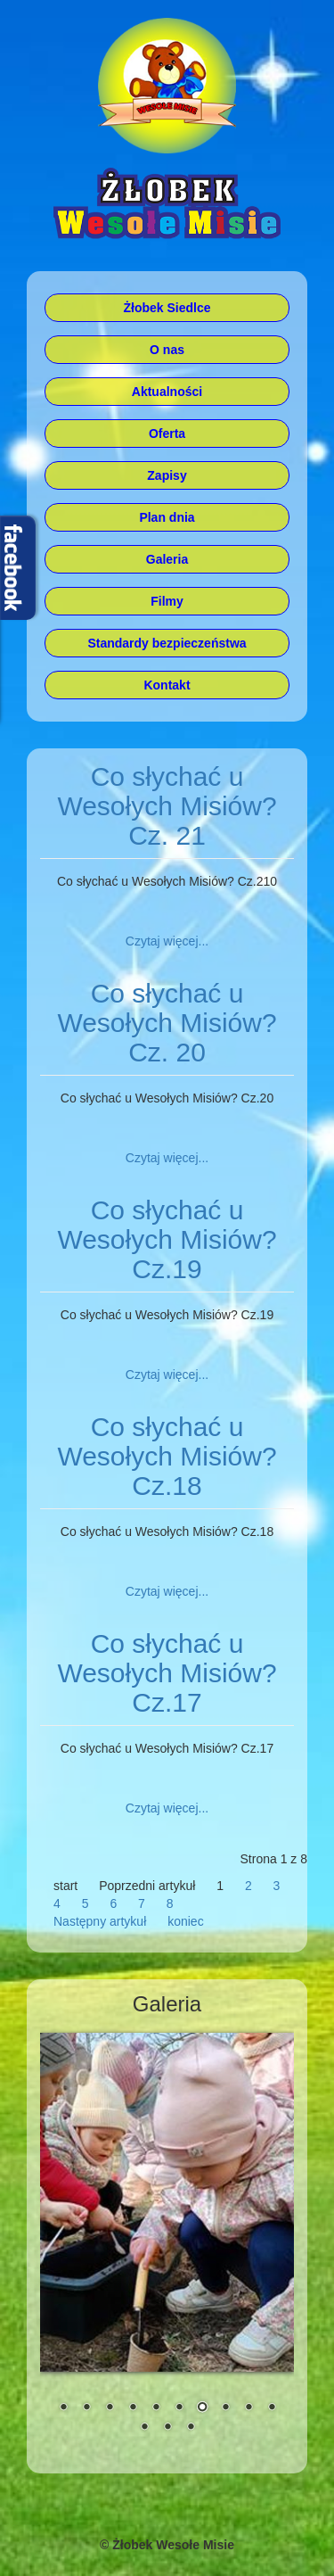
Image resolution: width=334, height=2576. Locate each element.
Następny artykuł (99, 1921)
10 (271, 2408)
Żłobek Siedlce (166, 308)
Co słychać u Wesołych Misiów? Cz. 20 (166, 1022)
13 (190, 2428)
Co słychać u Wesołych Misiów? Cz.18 (166, 1456)
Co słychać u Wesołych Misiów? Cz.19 (166, 1239)
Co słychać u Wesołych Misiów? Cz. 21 (166, 806)
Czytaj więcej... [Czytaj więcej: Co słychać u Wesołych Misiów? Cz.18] (167, 1591)
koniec (185, 1921)
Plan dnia (166, 517)
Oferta (167, 433)
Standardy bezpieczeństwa (166, 643)
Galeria (167, 559)
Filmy (167, 601)
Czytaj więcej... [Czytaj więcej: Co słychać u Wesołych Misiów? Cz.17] (167, 1808)
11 (144, 2428)
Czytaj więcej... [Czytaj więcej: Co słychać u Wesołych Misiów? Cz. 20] (167, 1158)
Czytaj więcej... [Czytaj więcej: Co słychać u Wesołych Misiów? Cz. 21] (167, 941)
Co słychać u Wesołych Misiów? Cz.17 (166, 1673)
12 (167, 2428)
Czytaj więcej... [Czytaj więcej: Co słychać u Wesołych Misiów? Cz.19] (167, 1374)
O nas (167, 350)
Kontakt (166, 685)
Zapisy (166, 475)
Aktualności (167, 391)
